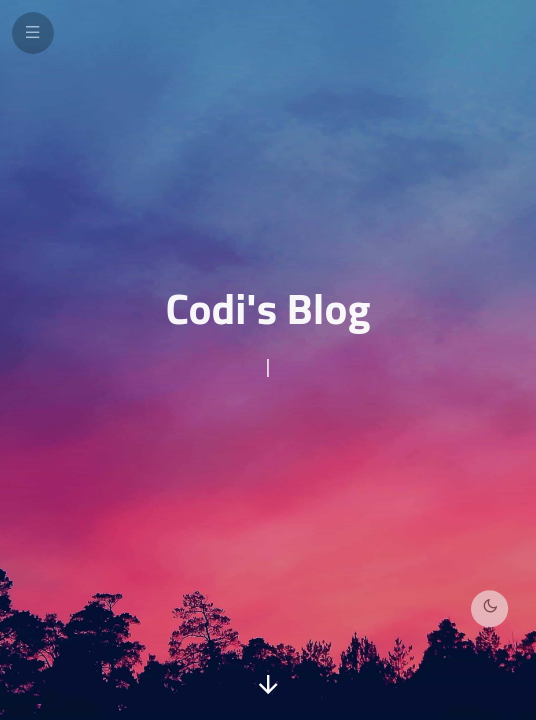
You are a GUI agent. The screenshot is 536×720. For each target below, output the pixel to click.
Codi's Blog (267, 308)
